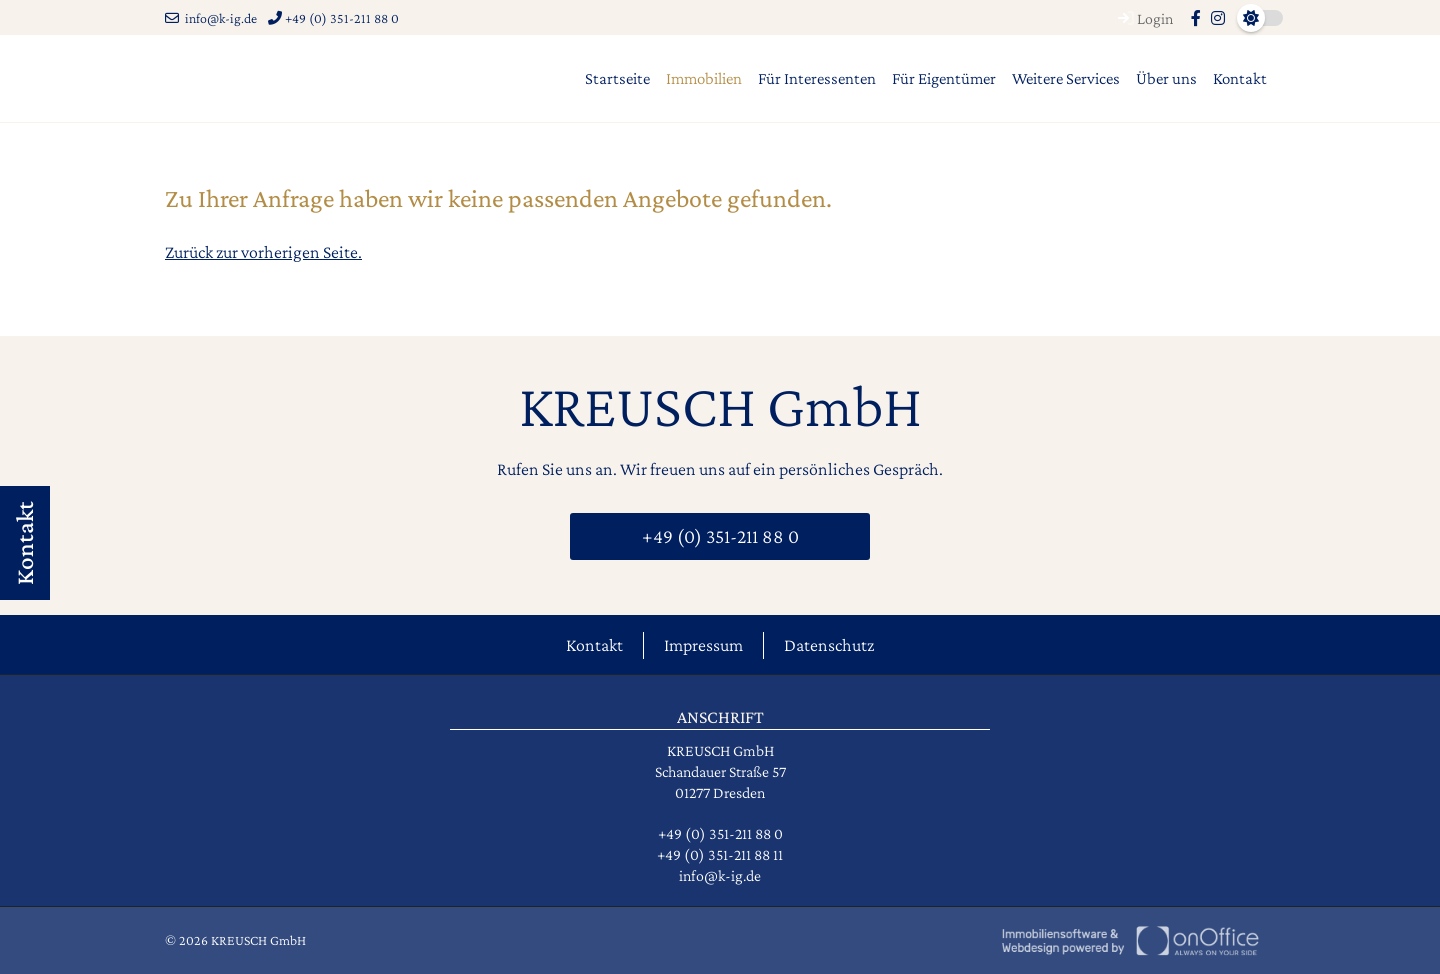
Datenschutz (829, 645)
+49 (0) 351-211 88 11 (720, 854)
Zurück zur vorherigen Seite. (263, 252)
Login (1143, 18)
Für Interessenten (817, 78)
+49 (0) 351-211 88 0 (333, 18)
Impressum (703, 645)
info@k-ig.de (211, 18)
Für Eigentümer (944, 78)
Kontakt (1240, 78)
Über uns (1166, 78)
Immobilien (704, 78)
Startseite (617, 78)
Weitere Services (1066, 78)
